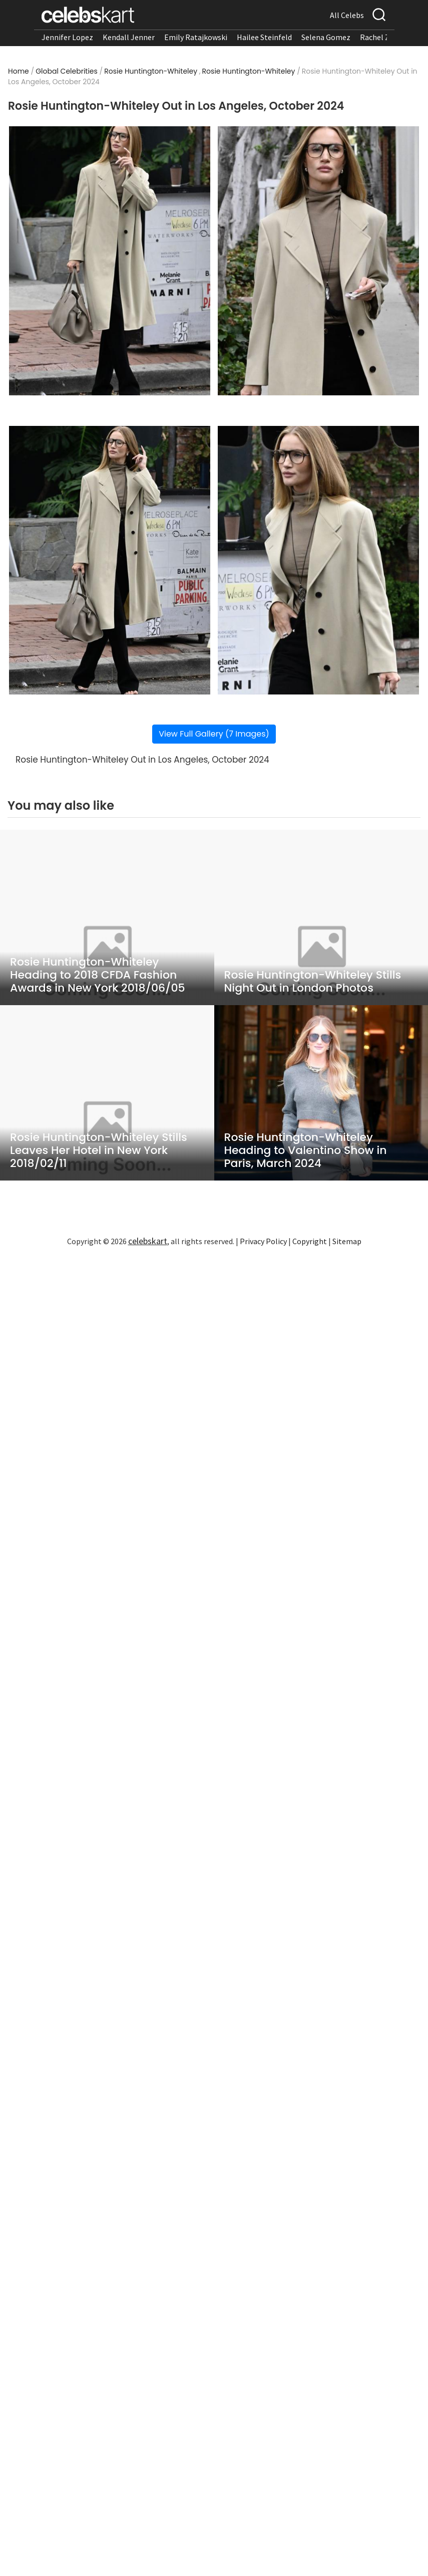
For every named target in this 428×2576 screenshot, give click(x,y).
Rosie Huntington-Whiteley (150, 71)
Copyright (309, 1241)
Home (18, 71)
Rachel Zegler (383, 37)
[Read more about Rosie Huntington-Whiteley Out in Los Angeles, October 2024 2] (318, 260)
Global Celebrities (67, 71)
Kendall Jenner (129, 37)
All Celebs (347, 15)
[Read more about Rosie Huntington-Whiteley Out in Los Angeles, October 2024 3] (109, 560)
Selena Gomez (325, 37)
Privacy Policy (263, 1241)
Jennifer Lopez (67, 37)
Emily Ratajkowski (195, 37)
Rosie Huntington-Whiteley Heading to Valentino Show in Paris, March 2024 (305, 1150)
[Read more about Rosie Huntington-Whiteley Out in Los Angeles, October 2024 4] (318, 560)
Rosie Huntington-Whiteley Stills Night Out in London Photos (312, 982)
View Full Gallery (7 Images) (214, 734)
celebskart (147, 1241)
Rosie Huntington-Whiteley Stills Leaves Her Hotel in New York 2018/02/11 (98, 1150)
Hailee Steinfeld (264, 37)
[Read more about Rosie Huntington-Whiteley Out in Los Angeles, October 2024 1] (109, 260)
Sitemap (346, 1241)
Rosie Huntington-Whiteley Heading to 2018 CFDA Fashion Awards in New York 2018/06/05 (97, 975)
